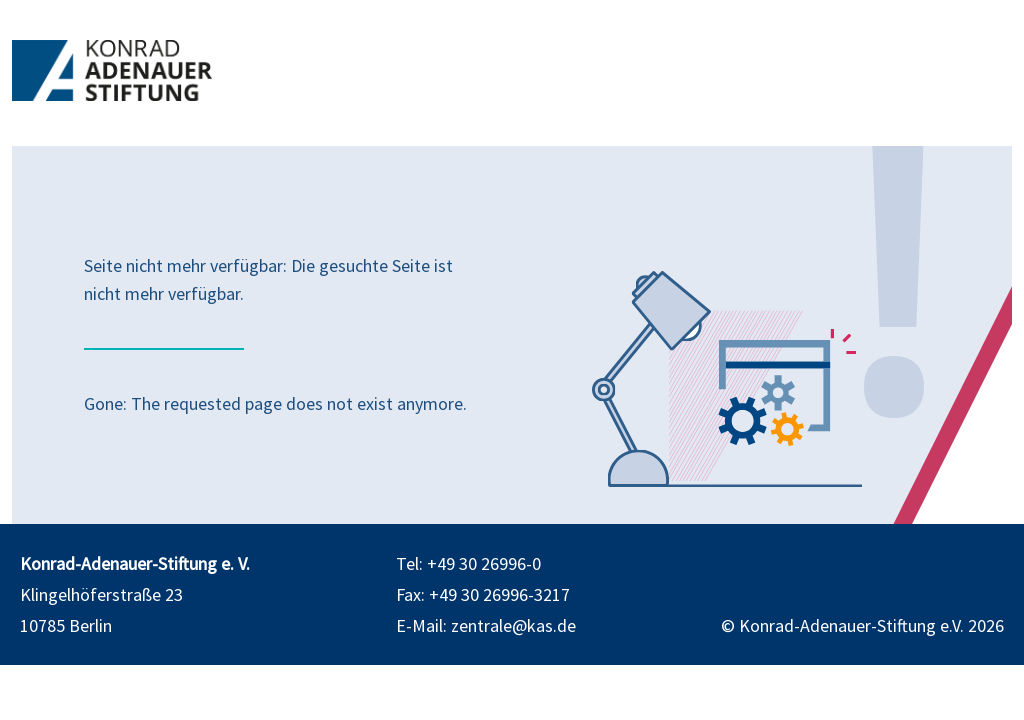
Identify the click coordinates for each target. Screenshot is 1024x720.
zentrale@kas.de (513, 625)
